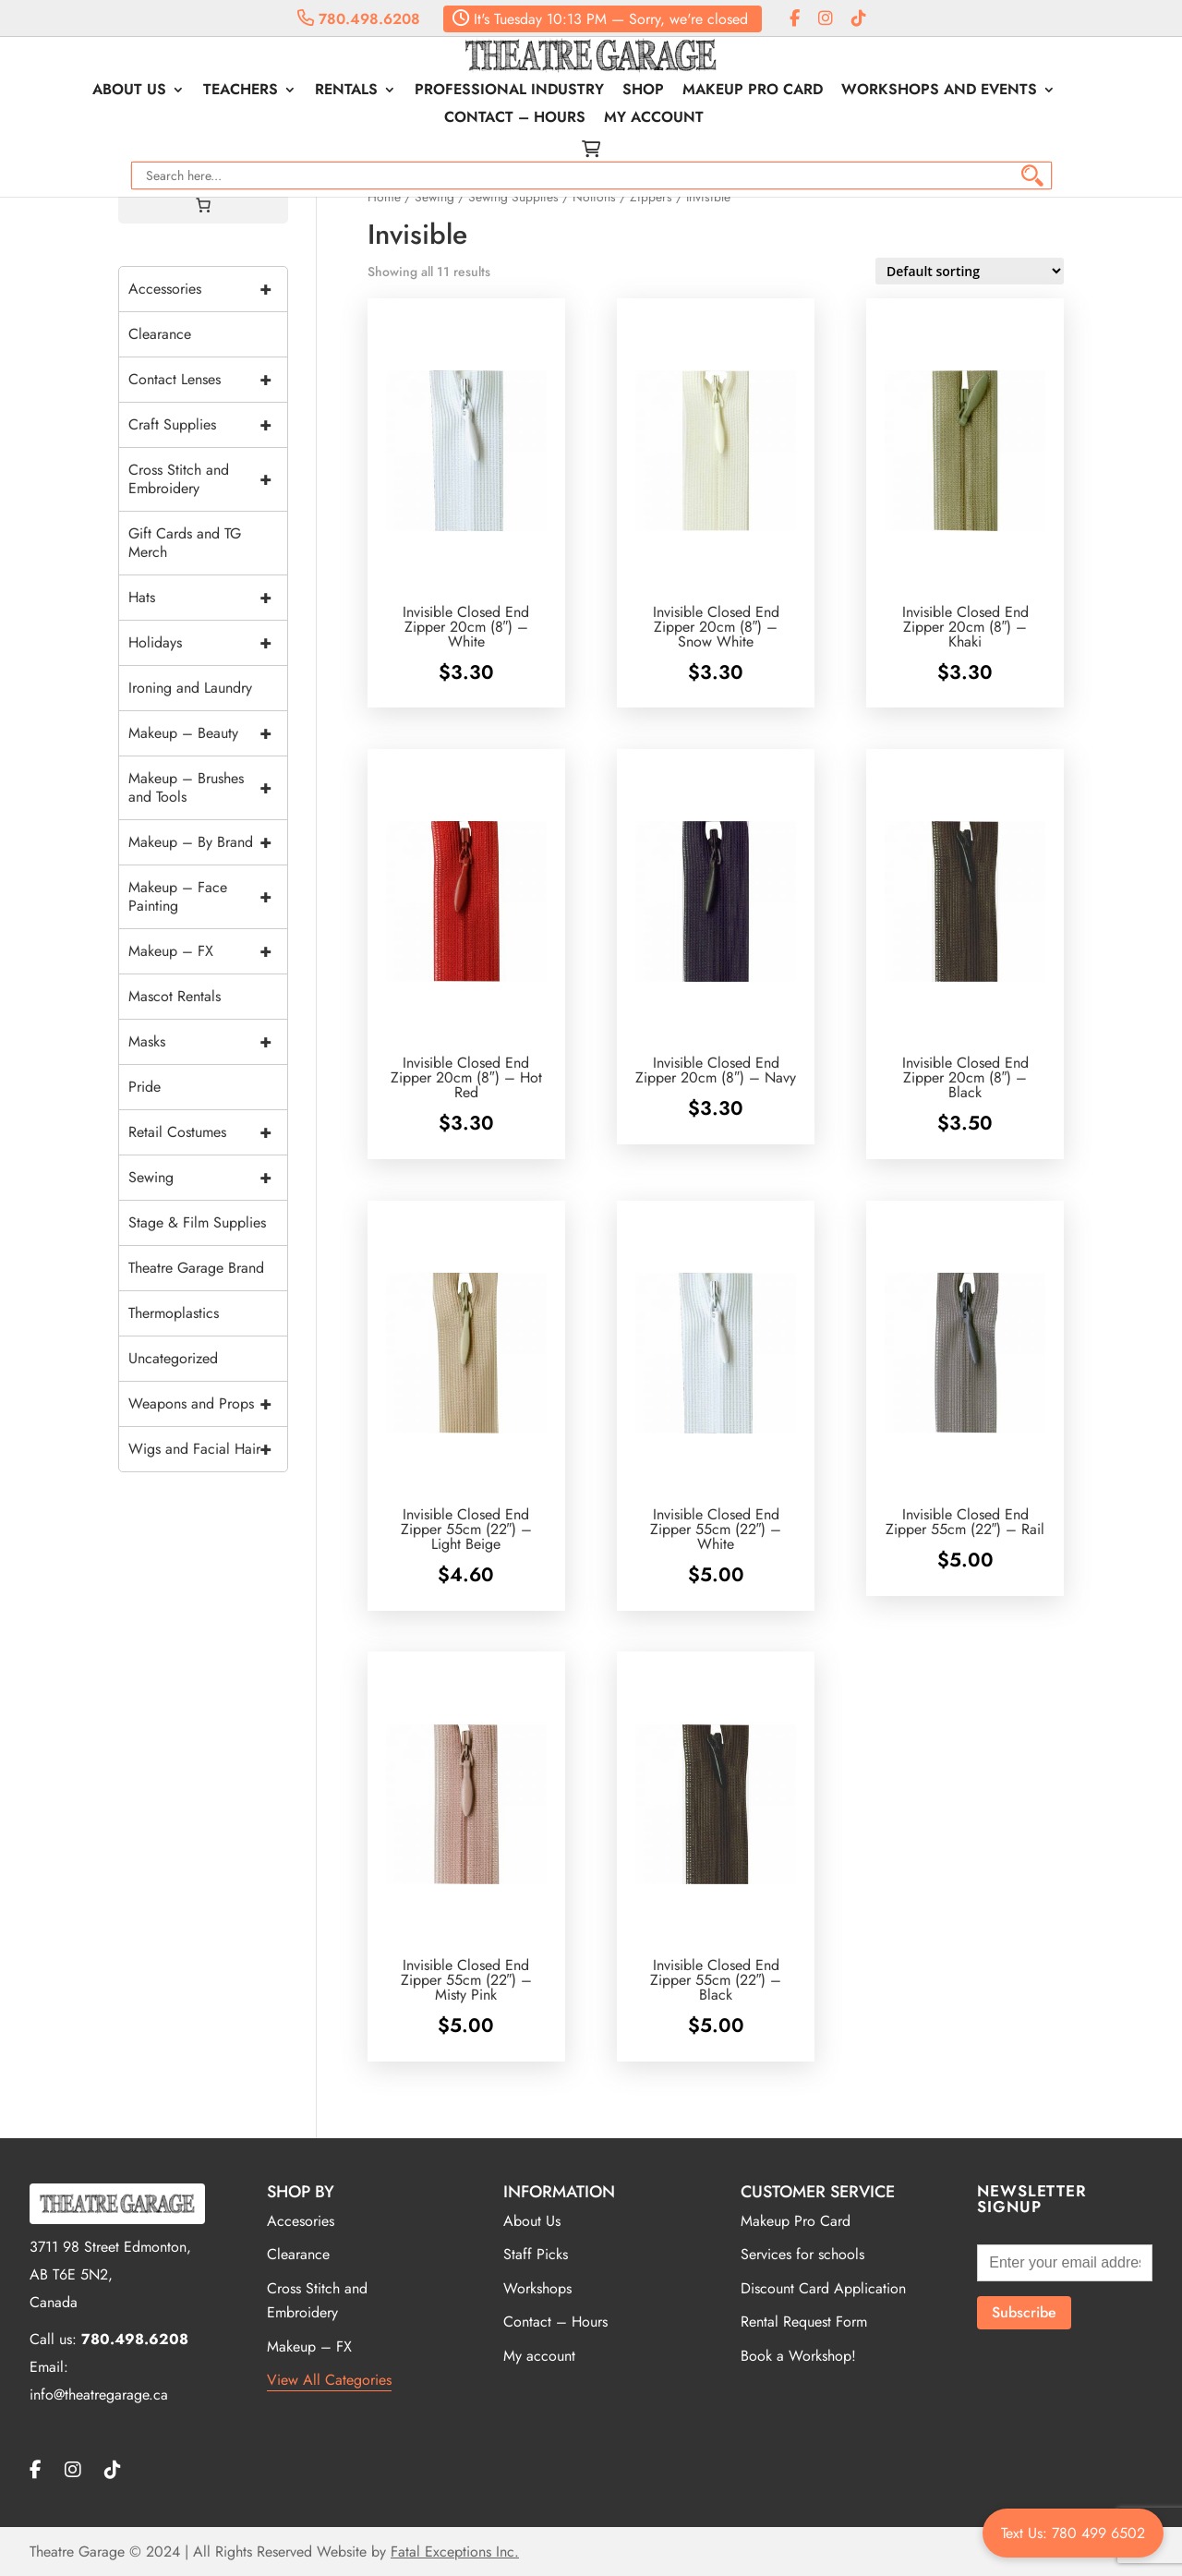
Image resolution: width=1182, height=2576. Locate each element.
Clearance (159, 334)
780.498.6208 (358, 19)
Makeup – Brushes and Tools (207, 787)
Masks (207, 1042)
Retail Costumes (207, 1132)
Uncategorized (173, 1358)
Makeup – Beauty (207, 733)
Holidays (207, 643)
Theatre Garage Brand (196, 1267)
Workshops (537, 2288)
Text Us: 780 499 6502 (1073, 2533)
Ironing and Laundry (190, 687)
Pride (144, 1086)
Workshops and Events (949, 91)
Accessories (207, 289)
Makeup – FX (207, 951)
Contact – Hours (525, 119)
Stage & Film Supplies (197, 1222)
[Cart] (203, 205)
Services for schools (802, 2254)
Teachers (250, 91)
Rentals (356, 91)
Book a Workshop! (798, 2355)
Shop (653, 91)
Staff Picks (535, 2254)
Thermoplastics (173, 1313)
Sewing (207, 1177)
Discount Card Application (823, 2288)
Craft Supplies (207, 425)
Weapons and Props (207, 1404)
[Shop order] (969, 271)
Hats (207, 597)
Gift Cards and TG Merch (184, 542)
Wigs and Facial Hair (207, 1449)
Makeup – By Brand (207, 842)
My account (664, 119)
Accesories (300, 2220)
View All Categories (329, 2379)
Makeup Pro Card (763, 91)
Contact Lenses (207, 379)
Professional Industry (519, 91)
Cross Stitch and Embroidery (207, 479)
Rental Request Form (804, 2321)
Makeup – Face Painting (207, 896)
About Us (139, 91)
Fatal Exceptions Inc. (455, 2551)
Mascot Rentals (174, 996)
